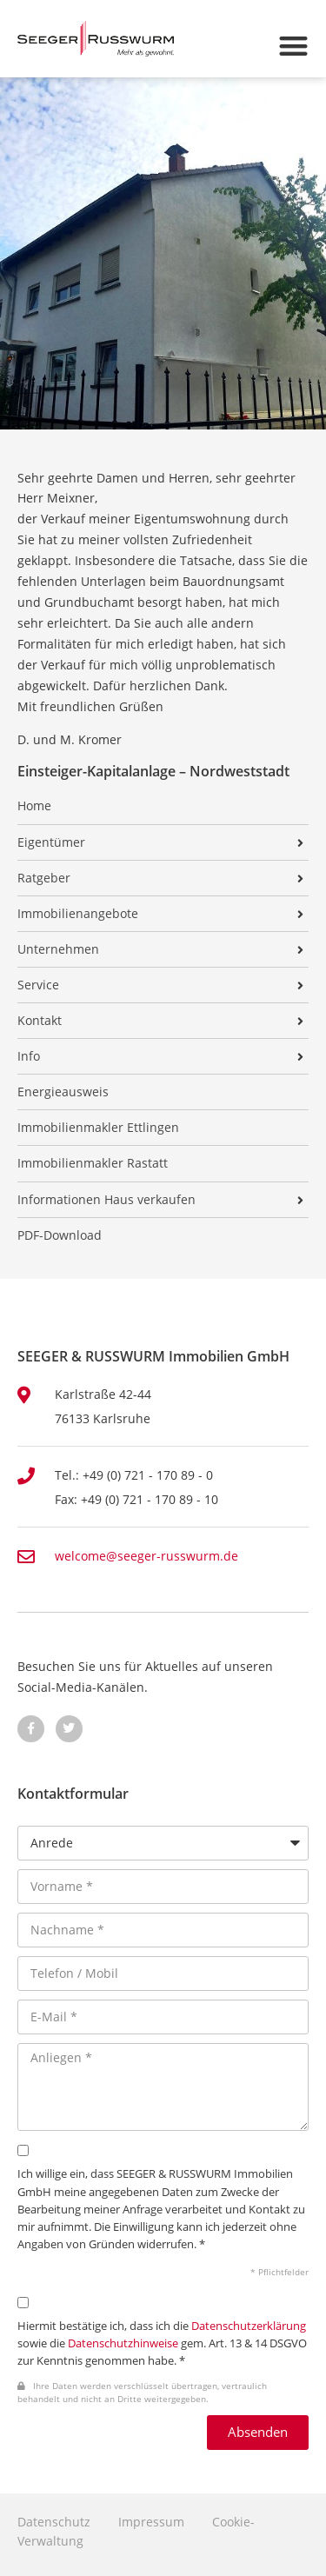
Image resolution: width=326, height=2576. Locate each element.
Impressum (151, 2521)
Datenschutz (53, 2521)
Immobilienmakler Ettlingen (98, 1128)
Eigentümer (51, 842)
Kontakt (39, 1021)
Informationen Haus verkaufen (106, 1200)
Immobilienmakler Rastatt (92, 1163)
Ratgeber (43, 878)
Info (28, 1056)
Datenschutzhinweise (123, 2343)
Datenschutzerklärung (248, 2326)
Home (34, 806)
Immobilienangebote (77, 914)
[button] (294, 46)
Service (38, 985)
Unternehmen (58, 949)
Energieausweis (63, 1092)
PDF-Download (59, 1235)
